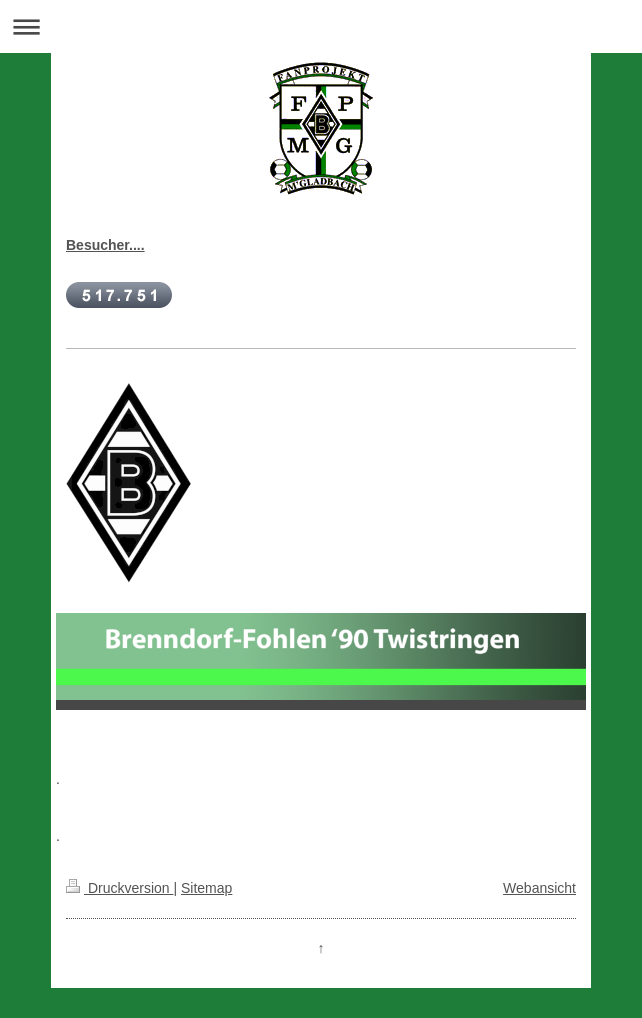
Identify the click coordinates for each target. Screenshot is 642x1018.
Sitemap (206, 888)
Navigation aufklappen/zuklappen (321, 26)
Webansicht (539, 888)
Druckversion (119, 888)
